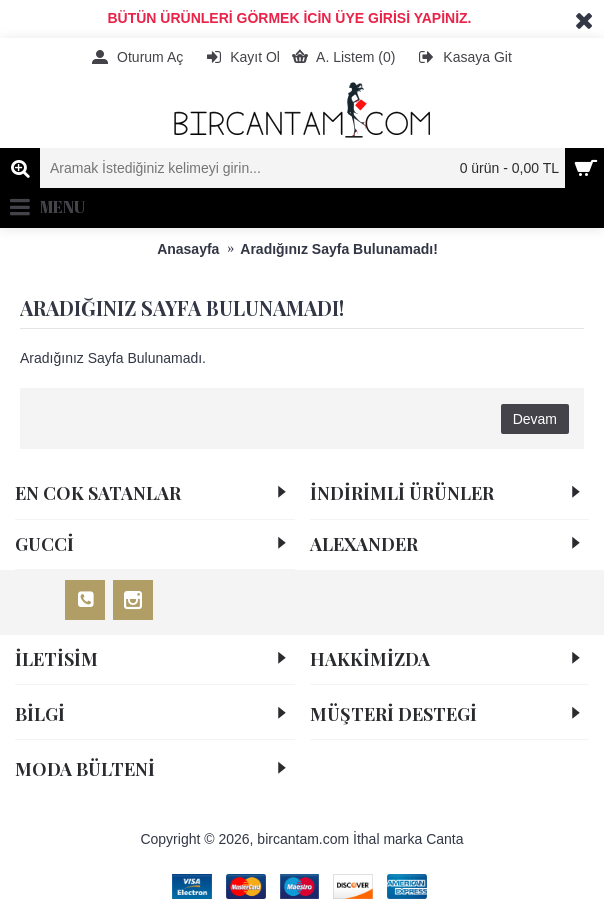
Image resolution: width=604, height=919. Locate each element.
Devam (535, 419)
